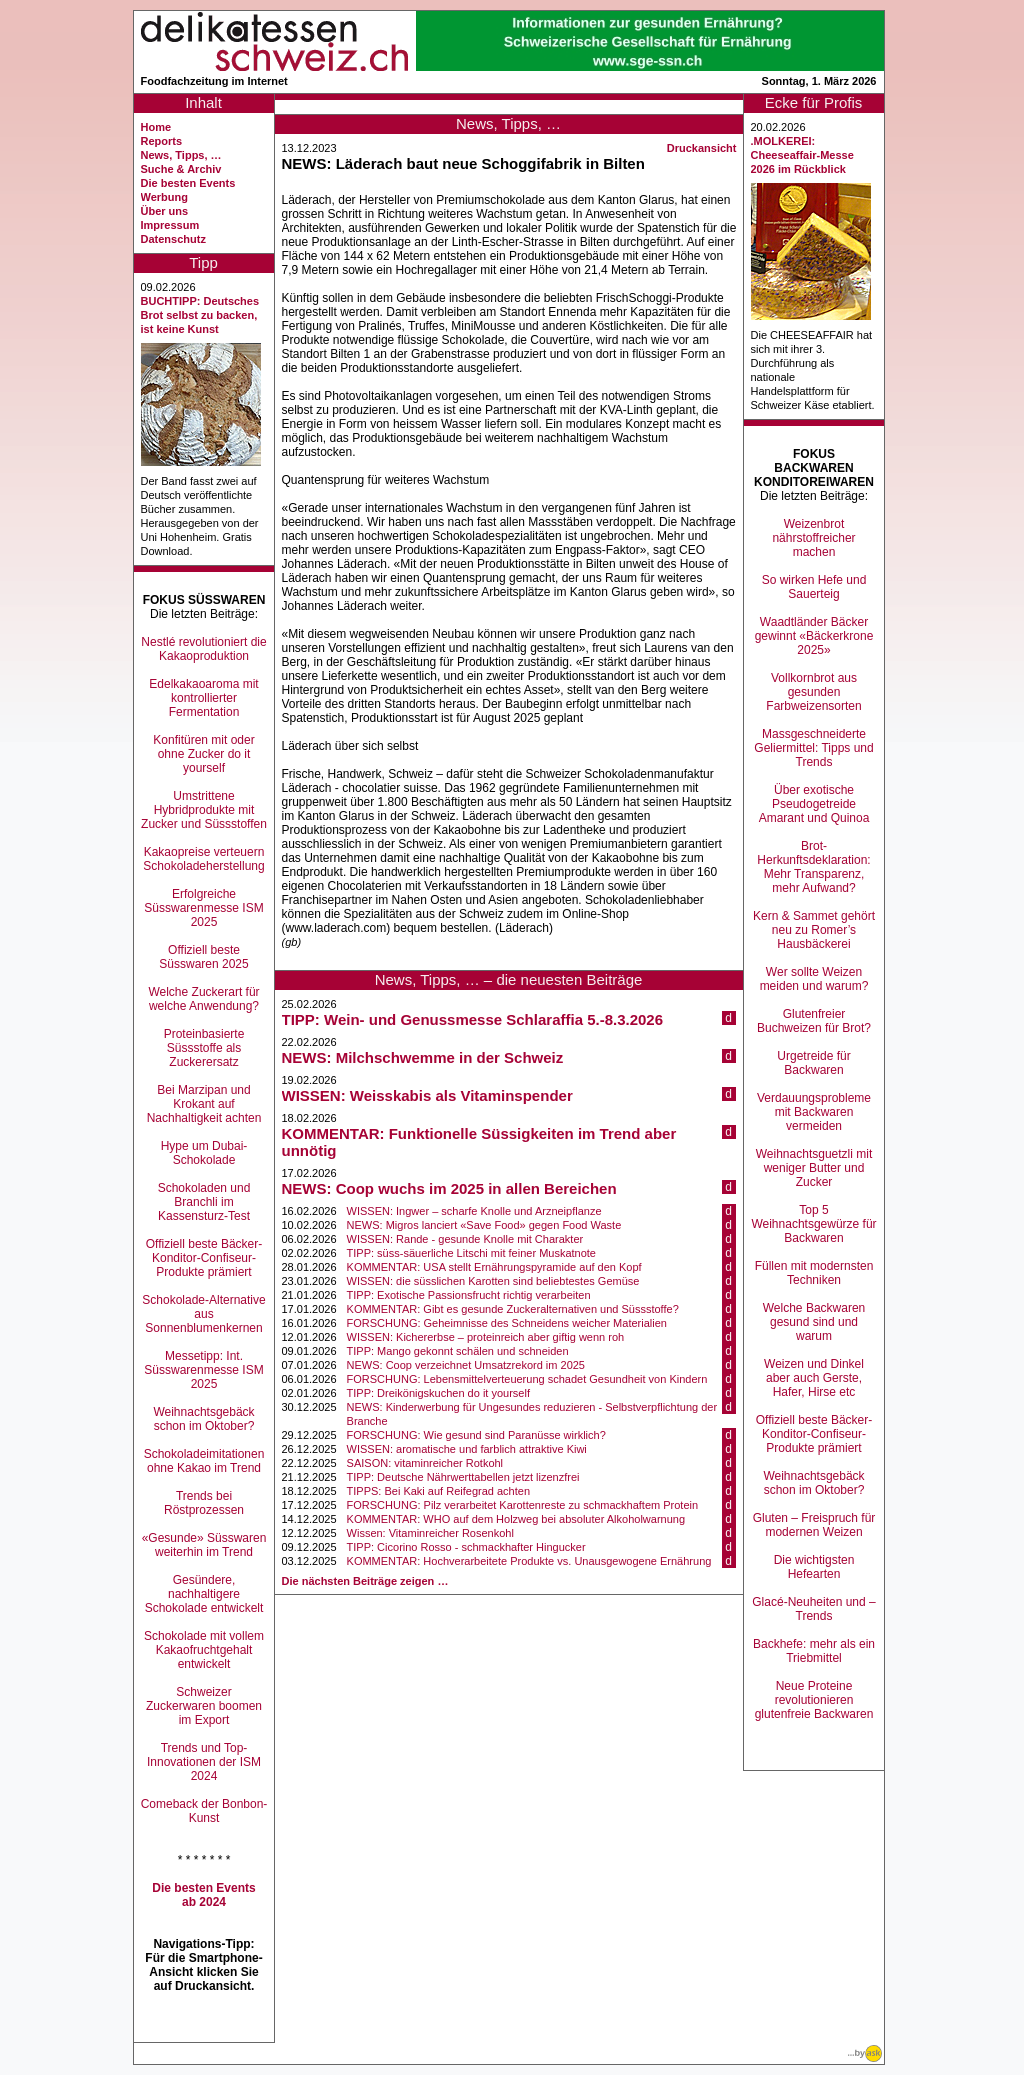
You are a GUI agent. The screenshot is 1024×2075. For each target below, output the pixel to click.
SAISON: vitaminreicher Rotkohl (425, 1463)
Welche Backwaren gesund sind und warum (814, 1322)
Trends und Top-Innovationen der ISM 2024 (204, 1762)
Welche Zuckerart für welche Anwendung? (203, 999)
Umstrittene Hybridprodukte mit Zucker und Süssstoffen (204, 810)
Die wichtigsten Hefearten (814, 1567)
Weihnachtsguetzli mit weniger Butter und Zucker (814, 1168)
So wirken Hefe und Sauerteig (814, 587)
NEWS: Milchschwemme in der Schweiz (423, 1057)
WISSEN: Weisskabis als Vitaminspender (427, 1095)
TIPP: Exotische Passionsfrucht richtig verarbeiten (469, 1295)
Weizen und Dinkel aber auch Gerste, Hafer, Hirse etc (814, 1378)
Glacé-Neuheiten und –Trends (813, 1609)
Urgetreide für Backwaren (813, 1063)
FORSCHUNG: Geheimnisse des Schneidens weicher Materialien (507, 1323)
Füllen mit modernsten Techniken (814, 1273)
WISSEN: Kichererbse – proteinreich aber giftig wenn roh (486, 1337)
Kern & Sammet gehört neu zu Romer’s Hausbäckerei (814, 930)
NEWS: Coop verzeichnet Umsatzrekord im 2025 (466, 1365)
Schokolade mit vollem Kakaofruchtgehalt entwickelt (204, 1650)
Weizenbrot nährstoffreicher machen (813, 538)
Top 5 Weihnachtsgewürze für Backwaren (813, 1224)
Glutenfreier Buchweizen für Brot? (814, 1021)
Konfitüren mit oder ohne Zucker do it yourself (203, 754)
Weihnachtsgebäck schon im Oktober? (203, 1419)
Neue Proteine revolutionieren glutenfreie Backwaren (814, 1700)
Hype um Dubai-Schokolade (204, 1153)
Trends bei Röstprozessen (204, 1503)
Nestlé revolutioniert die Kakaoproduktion (203, 649)
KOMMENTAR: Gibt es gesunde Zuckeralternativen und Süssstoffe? (513, 1309)
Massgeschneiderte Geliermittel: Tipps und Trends (813, 748)
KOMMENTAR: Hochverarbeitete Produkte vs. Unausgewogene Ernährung (529, 1561)
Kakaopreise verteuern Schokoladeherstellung (203, 859)
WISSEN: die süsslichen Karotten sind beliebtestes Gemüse (493, 1281)
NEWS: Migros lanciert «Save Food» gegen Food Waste (484, 1225)
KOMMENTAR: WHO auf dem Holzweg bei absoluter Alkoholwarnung (516, 1519)
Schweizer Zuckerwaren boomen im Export (204, 1706)
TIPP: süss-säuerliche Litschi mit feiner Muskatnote (471, 1253)
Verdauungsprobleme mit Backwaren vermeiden (814, 1112)
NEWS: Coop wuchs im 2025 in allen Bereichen (449, 1188)
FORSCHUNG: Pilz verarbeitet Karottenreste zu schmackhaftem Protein (523, 1505)
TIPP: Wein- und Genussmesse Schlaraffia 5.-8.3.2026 (473, 1019)
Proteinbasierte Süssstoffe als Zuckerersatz (204, 1048)
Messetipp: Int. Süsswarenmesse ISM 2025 (203, 1370)
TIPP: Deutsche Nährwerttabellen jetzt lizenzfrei (463, 1477)
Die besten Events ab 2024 (203, 1895)
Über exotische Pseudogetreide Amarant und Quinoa (814, 804)
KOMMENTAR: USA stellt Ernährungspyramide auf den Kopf (494, 1267)
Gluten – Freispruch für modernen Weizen (814, 1525)
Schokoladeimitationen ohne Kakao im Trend (204, 1461)
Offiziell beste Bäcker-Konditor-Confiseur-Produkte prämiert (204, 1258)
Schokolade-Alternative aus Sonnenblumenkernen (203, 1314)
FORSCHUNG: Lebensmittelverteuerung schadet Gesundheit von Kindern (527, 1379)
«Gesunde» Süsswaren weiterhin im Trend (204, 1545)
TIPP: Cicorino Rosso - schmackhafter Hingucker (466, 1547)
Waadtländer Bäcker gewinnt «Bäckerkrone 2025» (814, 636)
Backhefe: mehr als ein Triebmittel (814, 1651)
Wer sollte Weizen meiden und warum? (814, 979)
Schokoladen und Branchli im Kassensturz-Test (204, 1202)
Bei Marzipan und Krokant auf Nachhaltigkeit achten (204, 1104)
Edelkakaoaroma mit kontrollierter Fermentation (203, 698)
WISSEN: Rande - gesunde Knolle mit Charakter (465, 1239)
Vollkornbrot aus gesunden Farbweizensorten (813, 692)
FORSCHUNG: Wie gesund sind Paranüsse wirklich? (476, 1435)
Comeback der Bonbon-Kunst (204, 1811)
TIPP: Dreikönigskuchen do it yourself (438, 1393)
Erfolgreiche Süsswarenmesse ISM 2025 (203, 908)
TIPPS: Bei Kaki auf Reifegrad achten (438, 1491)
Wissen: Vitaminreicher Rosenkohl (430, 1533)
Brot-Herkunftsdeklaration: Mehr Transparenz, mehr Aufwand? (813, 867)
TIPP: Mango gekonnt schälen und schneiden (458, 1351)
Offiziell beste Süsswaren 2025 (203, 957)
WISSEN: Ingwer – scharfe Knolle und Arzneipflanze (474, 1211)
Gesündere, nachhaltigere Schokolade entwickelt (204, 1594)
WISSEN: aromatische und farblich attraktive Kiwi (467, 1449)
